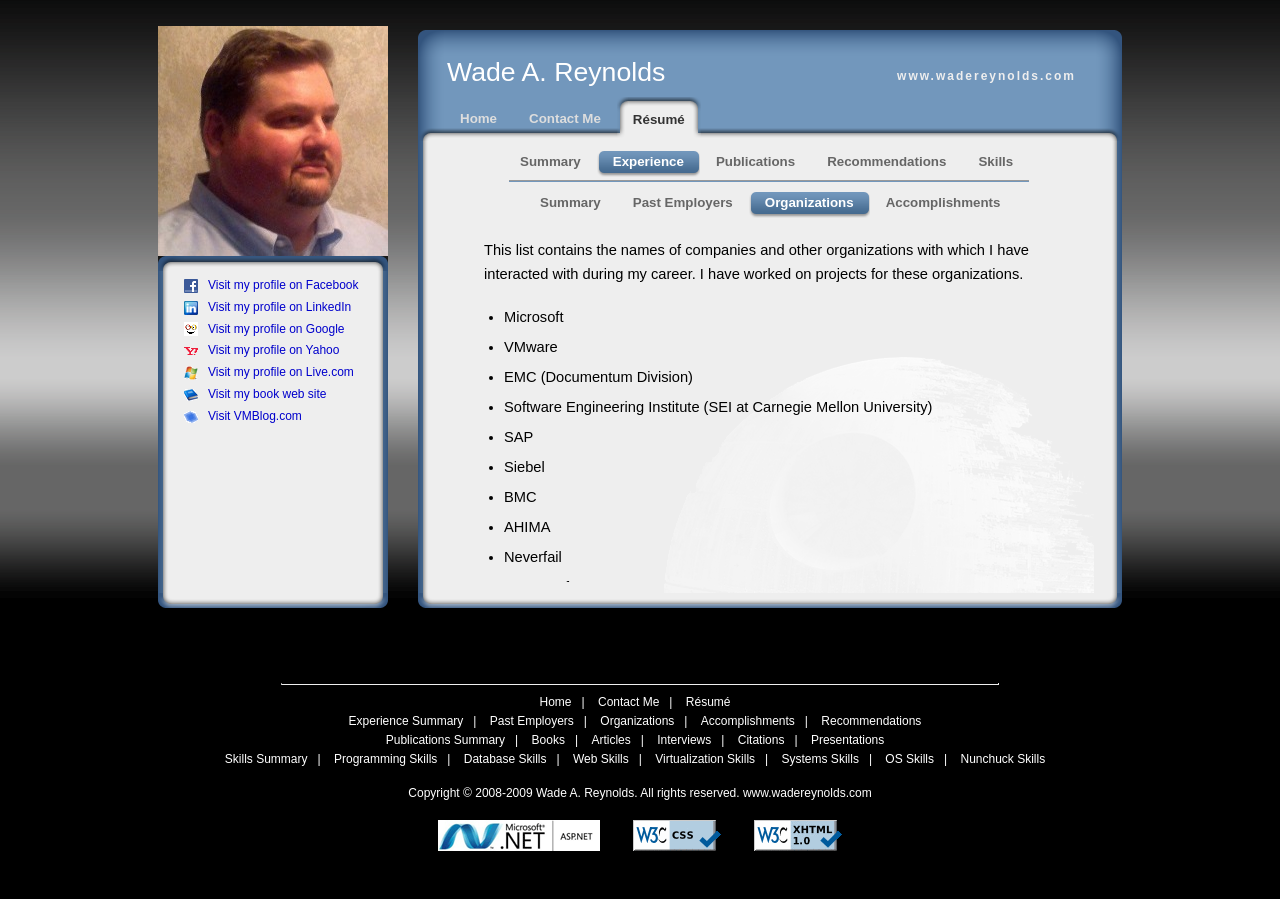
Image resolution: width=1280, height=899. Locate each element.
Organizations (809, 202)
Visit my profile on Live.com (269, 372)
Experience (648, 161)
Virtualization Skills (705, 759)
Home (478, 118)
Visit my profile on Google (264, 329)
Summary (550, 161)
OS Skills (909, 759)
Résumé (659, 119)
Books (548, 740)
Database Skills (505, 759)
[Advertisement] (279, 481)
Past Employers (683, 202)
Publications (755, 161)
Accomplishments (943, 202)
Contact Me (565, 118)
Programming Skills (385, 759)
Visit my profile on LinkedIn (267, 307)
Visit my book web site (255, 394)
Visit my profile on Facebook (271, 285)
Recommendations (886, 161)
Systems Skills (820, 759)
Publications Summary (445, 740)
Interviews (684, 740)
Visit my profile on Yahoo (261, 350)
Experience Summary (406, 721)
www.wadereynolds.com (807, 793)
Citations (761, 740)
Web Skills (601, 759)
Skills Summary (266, 759)
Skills (995, 161)
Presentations (847, 740)
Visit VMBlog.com (243, 416)
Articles (610, 740)
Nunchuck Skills (1003, 759)
